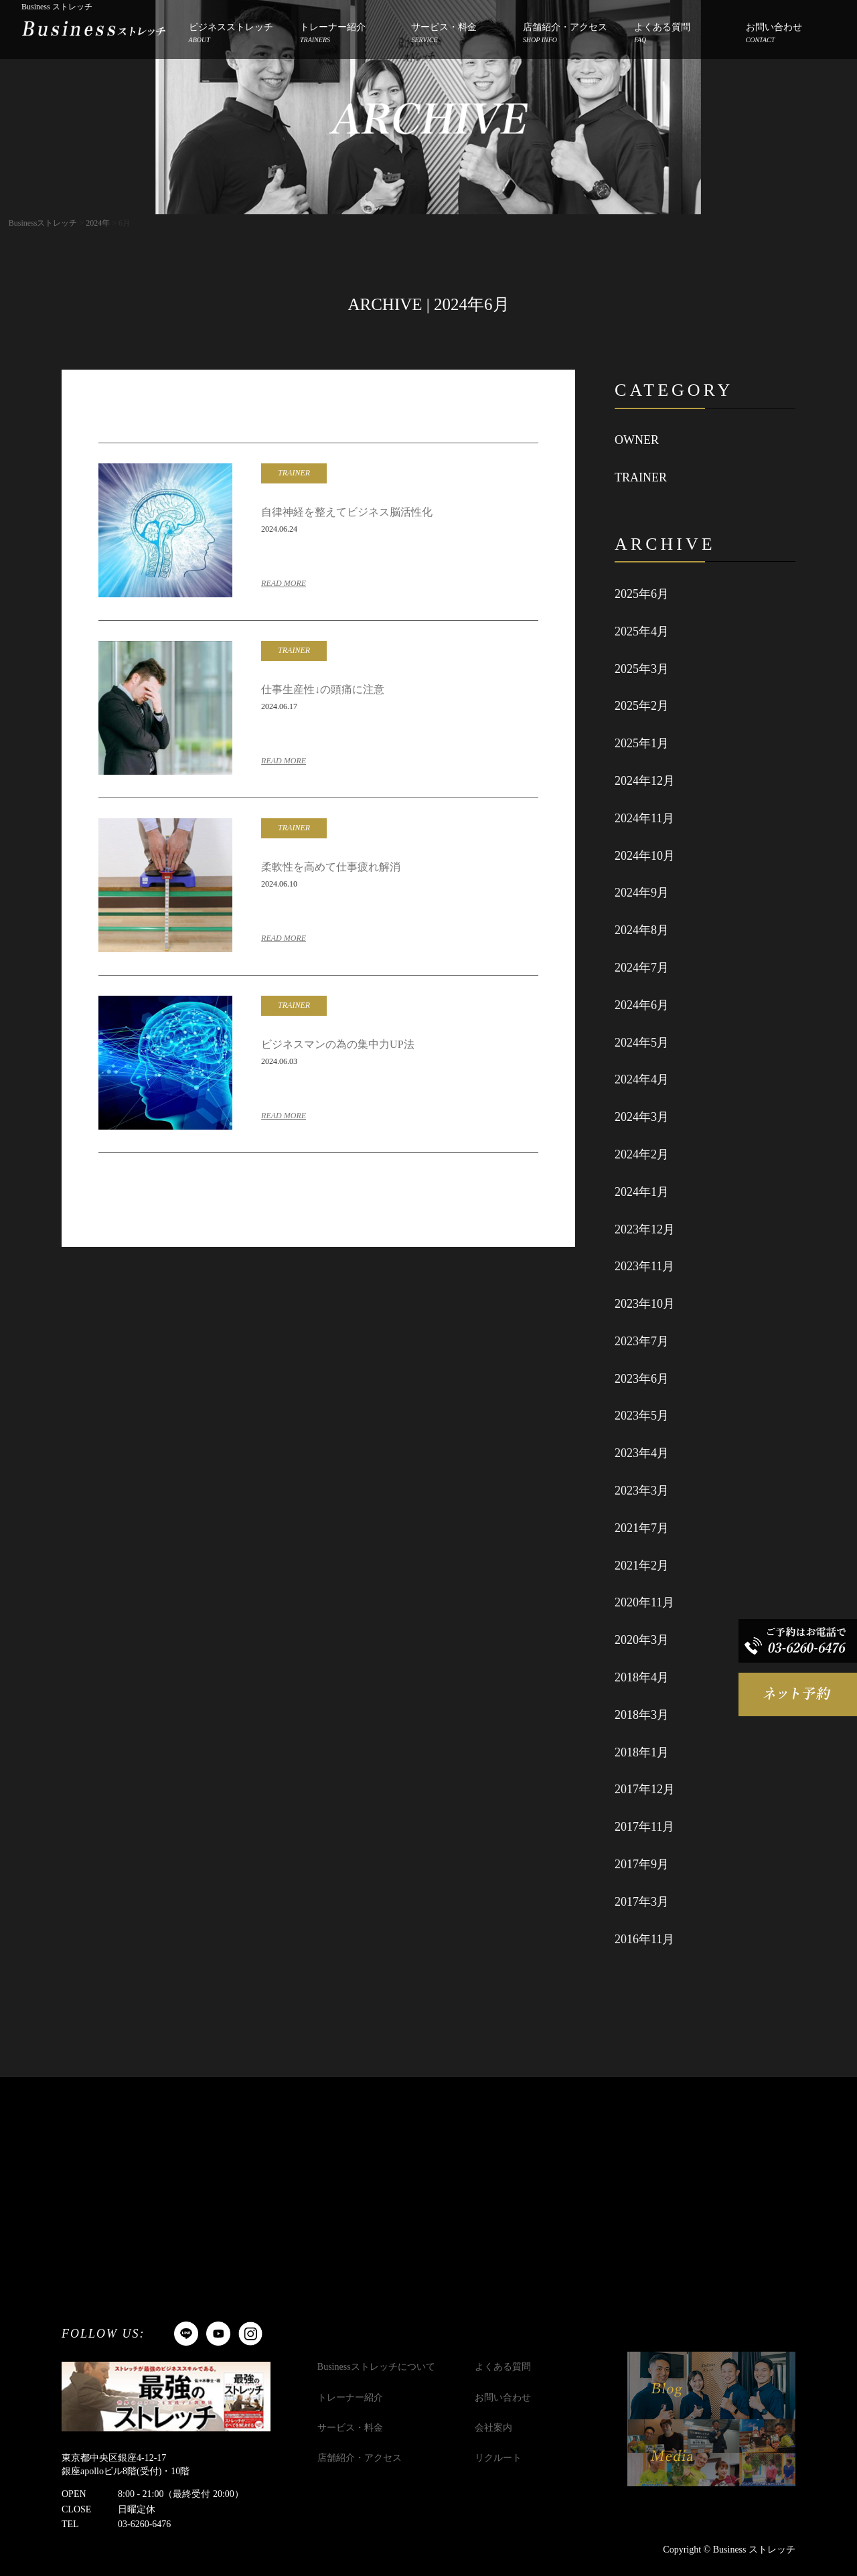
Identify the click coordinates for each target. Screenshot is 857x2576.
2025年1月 (642, 743)
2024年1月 (642, 1192)
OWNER (637, 440)
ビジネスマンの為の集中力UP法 (337, 1044)
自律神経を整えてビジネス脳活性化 (347, 512)
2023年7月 (642, 1341)
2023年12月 (645, 1229)
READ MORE (283, 583)
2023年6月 (642, 1378)
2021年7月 (642, 1528)
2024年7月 (642, 967)
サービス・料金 (444, 34)
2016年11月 (644, 1939)
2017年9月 (642, 1864)
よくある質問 (662, 34)
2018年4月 (642, 1677)
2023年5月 (642, 1415)
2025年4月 (642, 631)
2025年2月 (642, 705)
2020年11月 (644, 1602)
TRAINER (641, 477)
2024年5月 (642, 1042)
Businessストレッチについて (376, 2367)
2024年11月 (644, 818)
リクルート (498, 2458)
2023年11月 (644, 1266)
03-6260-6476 (144, 2524)
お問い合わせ (774, 34)
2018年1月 (642, 1752)
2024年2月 (642, 1154)
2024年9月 (642, 892)
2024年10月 (645, 855)
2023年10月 (645, 1303)
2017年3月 (642, 1901)
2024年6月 (642, 1005)
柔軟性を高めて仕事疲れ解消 (330, 867)
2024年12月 (645, 780)
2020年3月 (642, 1640)
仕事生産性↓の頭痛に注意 (322, 689)
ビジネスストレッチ (231, 34)
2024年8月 (642, 930)
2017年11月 (644, 1826)
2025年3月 (642, 669)
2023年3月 (642, 1490)
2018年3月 (642, 1715)
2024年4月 (642, 1079)
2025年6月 (642, 594)
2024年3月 (642, 1117)
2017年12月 (645, 1789)
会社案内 (493, 2428)
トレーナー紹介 (333, 34)
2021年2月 (642, 1565)
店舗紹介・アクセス (565, 34)
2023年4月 (642, 1453)
